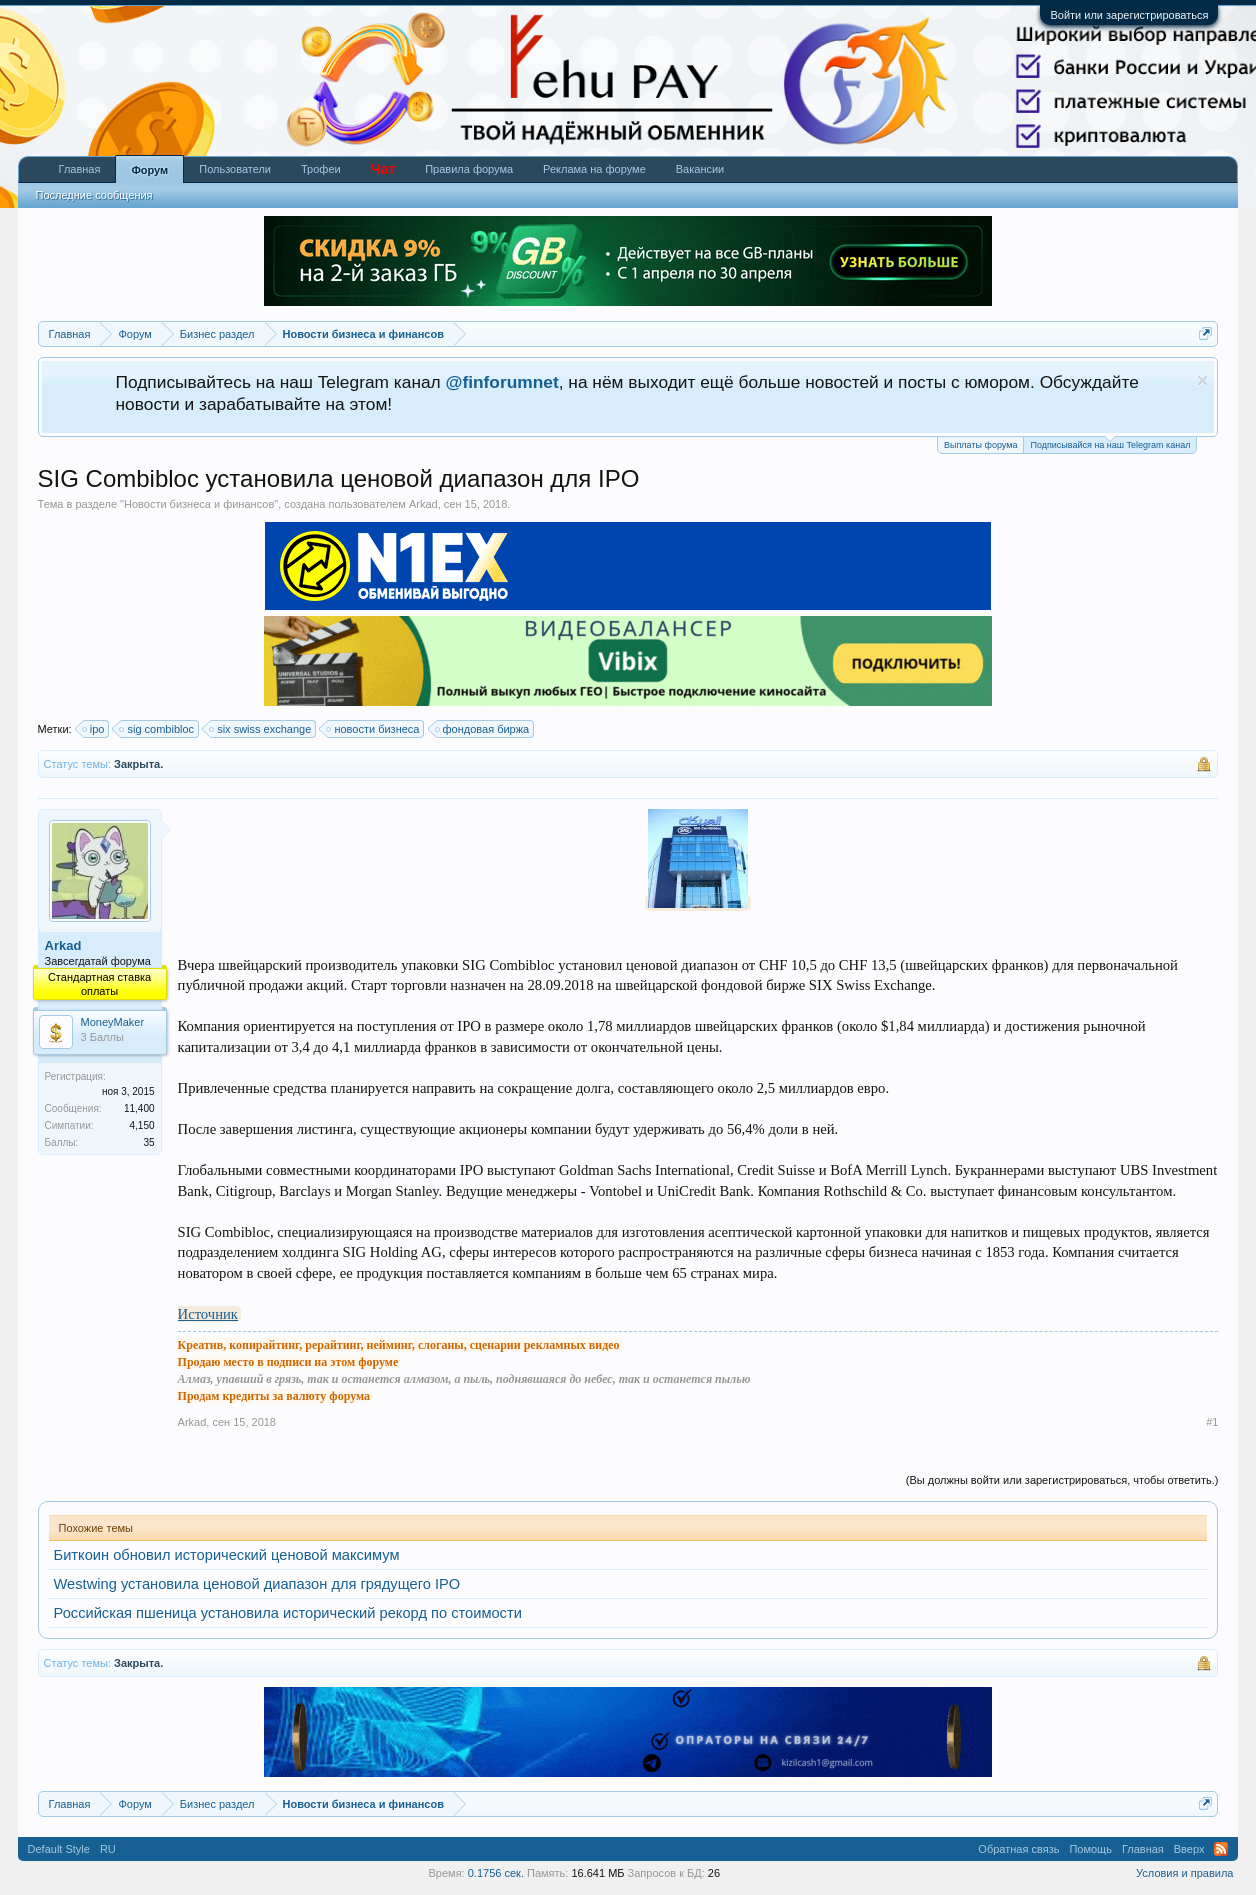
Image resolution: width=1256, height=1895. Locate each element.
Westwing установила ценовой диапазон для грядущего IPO (257, 1584)
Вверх (1189, 1849)
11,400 (139, 1108)
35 (148, 1142)
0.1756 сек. (496, 1873)
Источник (208, 1314)
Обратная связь (1018, 1849)
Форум (149, 170)
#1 (1212, 1422)
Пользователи (235, 169)
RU (108, 1849)
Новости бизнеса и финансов (199, 504)
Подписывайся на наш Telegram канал (1110, 443)
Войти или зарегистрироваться (1129, 15)
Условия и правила (1184, 1873)
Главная (80, 169)
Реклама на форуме (594, 169)
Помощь (1090, 1849)
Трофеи (321, 169)
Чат (383, 169)
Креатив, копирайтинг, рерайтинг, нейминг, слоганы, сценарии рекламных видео (399, 1345)
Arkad (423, 504)
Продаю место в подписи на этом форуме (288, 1362)
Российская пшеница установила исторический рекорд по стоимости (288, 1613)
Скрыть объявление (1202, 380)
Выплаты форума (980, 445)
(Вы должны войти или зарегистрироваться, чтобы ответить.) (1062, 1480)
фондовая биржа (483, 729)
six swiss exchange (261, 729)
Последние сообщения (94, 195)
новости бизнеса (373, 729)
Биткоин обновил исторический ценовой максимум (227, 1555)
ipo (94, 729)
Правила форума (469, 169)
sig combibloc (157, 729)
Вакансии (700, 169)
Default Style (59, 1849)
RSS (1221, 1849)
